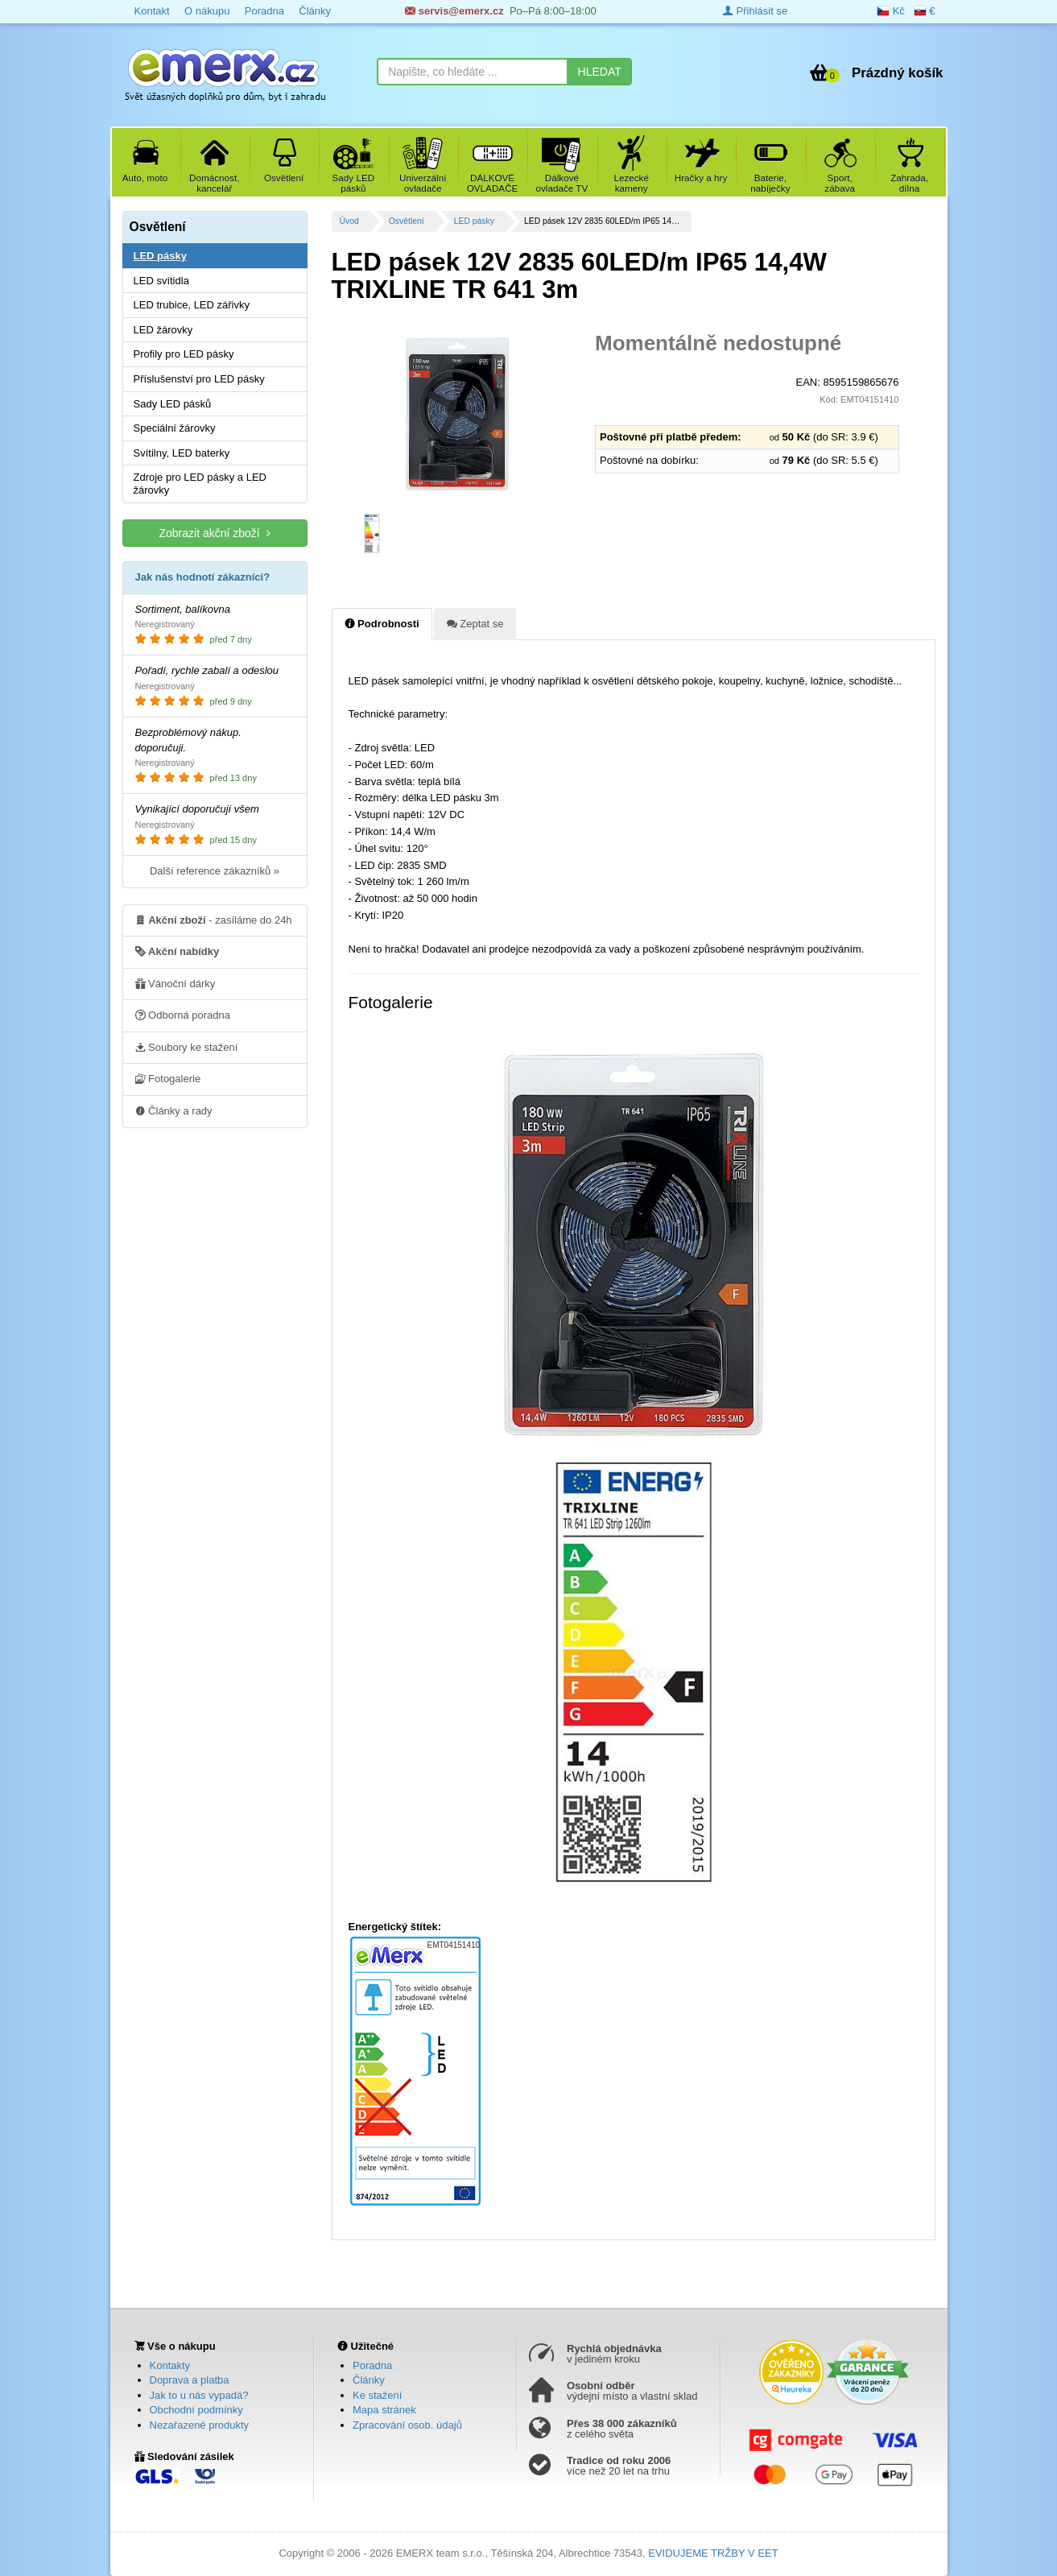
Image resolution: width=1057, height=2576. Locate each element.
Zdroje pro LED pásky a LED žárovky (200, 483)
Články (315, 11)
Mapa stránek (384, 2410)
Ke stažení (377, 2395)
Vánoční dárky (175, 983)
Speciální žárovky (175, 428)
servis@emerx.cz (454, 11)
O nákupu (206, 11)
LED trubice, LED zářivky (192, 305)
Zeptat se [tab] (475, 623)
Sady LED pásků (173, 404)
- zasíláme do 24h (213, 919)
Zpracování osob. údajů (407, 2425)
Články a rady (174, 1110)
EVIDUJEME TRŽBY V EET (713, 2553)
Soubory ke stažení (186, 1047)
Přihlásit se (755, 11)
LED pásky (474, 221)
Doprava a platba (189, 2380)
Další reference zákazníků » (214, 871)
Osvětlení (406, 221)
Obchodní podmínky (196, 2410)
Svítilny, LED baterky (182, 453)
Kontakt (152, 11)
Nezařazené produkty (200, 2425)
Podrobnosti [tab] (382, 623)
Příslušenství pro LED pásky (199, 379)
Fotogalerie (168, 1078)
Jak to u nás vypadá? (199, 2395)
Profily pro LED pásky (184, 354)
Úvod (349, 221)
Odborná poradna (183, 1014)
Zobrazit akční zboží (214, 532)
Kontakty (170, 2365)
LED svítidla (161, 281)
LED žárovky (163, 330)
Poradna (264, 11)
